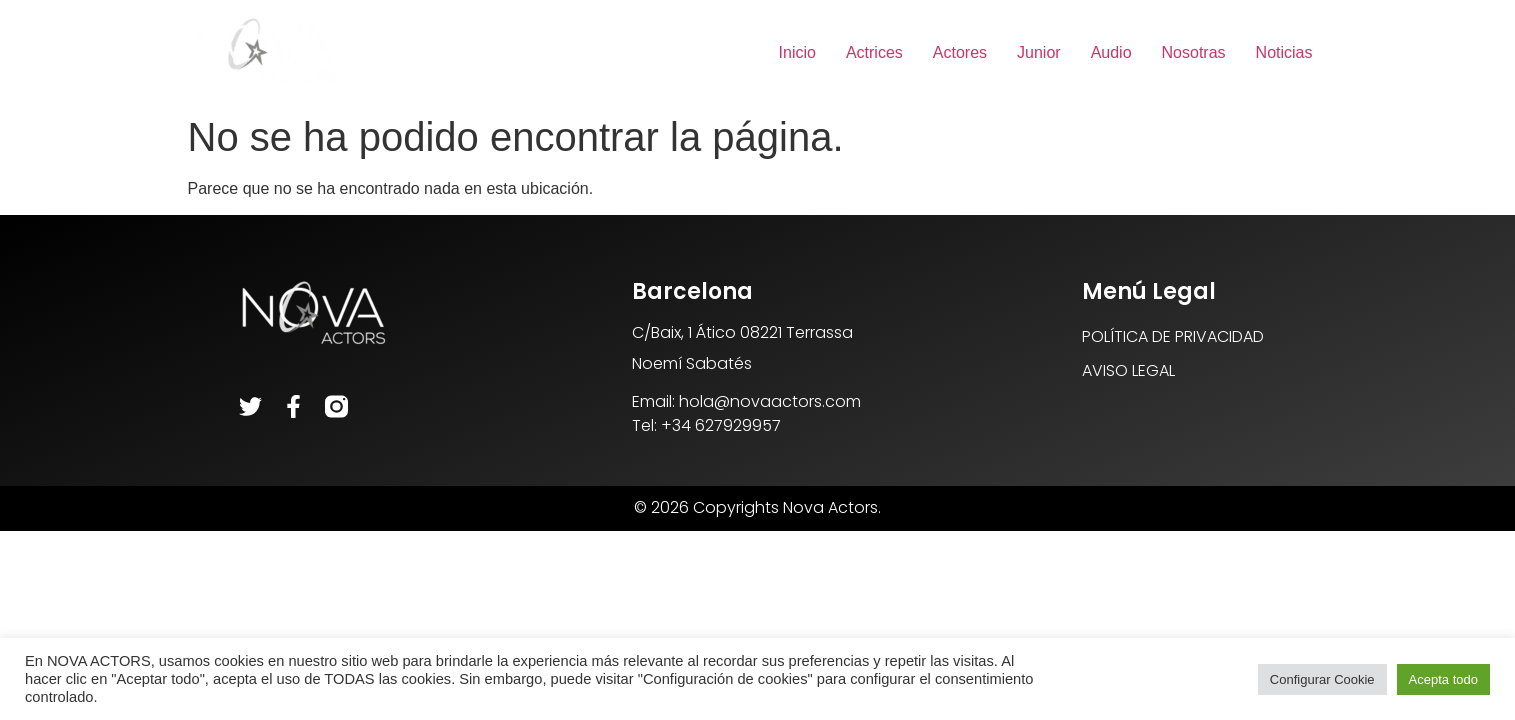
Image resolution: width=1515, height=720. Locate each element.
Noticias (1284, 52)
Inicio (797, 52)
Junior (1039, 52)
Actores (960, 52)
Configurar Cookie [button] (1322, 679)
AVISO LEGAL (1128, 370)
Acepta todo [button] (1443, 679)
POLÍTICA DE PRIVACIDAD (1173, 336)
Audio (1111, 52)
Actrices (874, 52)
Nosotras (1194, 52)
